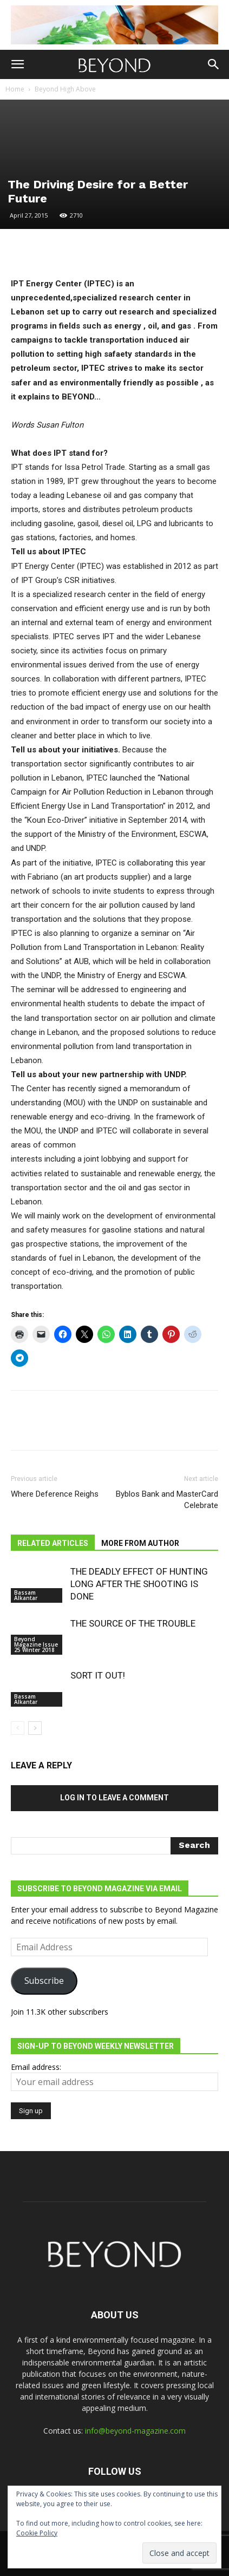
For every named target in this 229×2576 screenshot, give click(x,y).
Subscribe (44, 1981)
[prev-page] (17, 1728)
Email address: (36, 2067)
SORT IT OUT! (97, 1675)
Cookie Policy (36, 2533)
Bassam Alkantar (25, 1595)
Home (14, 89)
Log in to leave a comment (114, 1797)
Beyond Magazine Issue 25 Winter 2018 (36, 1644)
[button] (17, 64)
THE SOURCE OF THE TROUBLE (132, 1623)
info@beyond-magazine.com (135, 2431)
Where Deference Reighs (55, 1494)
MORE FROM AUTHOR (140, 1543)
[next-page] (35, 1728)
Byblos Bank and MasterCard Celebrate (167, 1499)
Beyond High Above (65, 89)
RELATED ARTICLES (52, 1543)
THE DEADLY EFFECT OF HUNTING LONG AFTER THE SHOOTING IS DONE (139, 1584)
